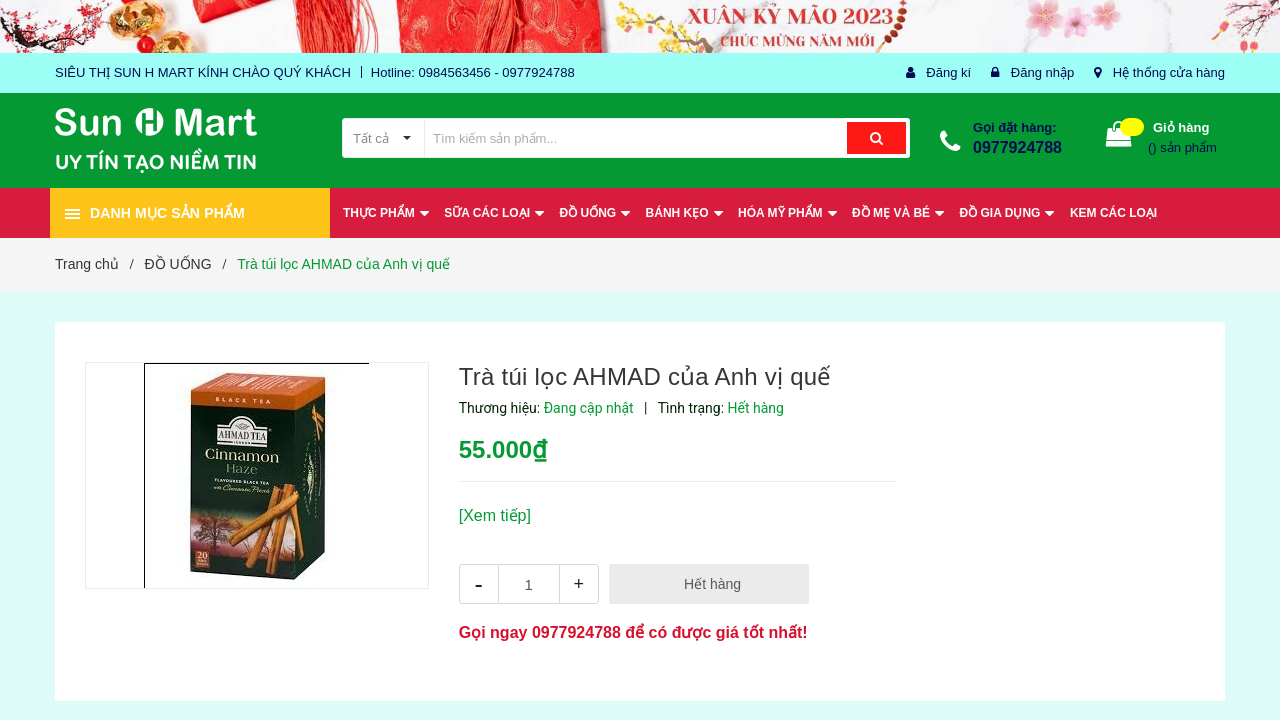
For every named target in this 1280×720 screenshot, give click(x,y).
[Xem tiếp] (495, 515)
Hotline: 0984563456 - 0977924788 (473, 72)
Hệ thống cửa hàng (1169, 72)
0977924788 (1017, 147)
